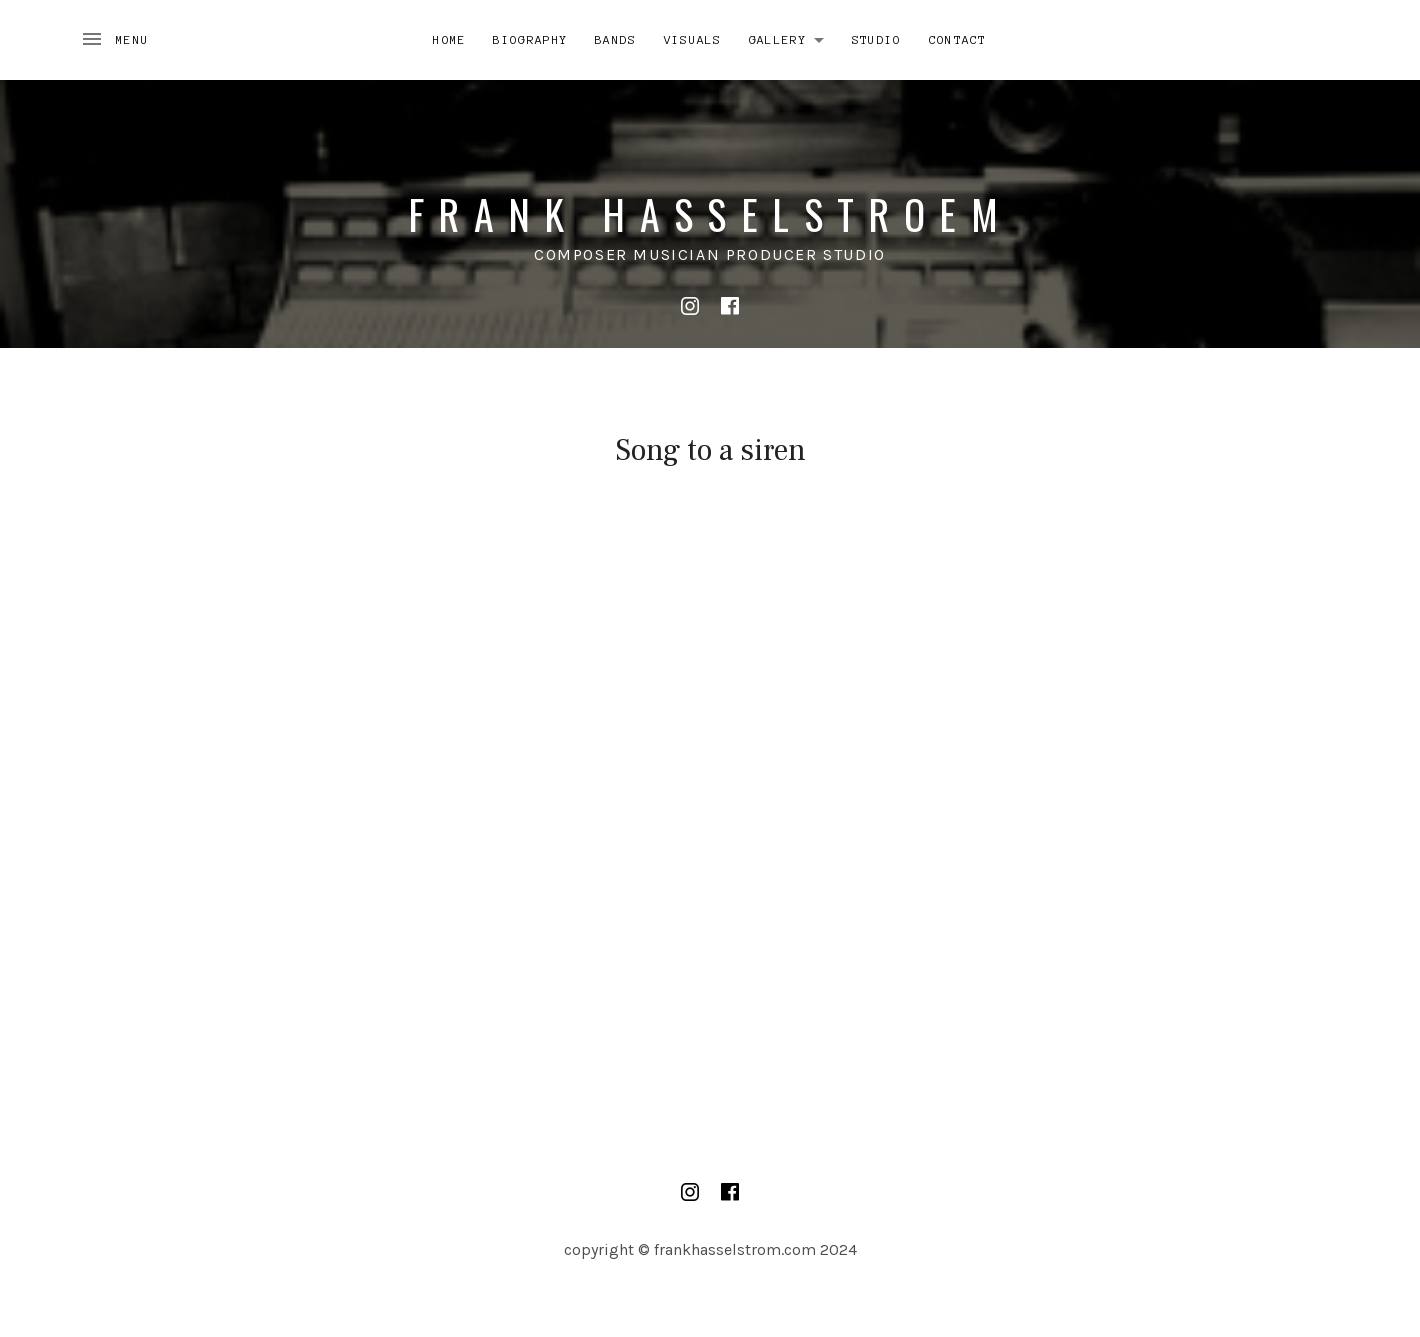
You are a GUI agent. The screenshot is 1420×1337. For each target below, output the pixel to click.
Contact (958, 39)
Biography (530, 39)
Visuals (693, 39)
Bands (616, 39)
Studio (877, 39)
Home (449, 39)
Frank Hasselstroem (710, 214)
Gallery (792, 37)
